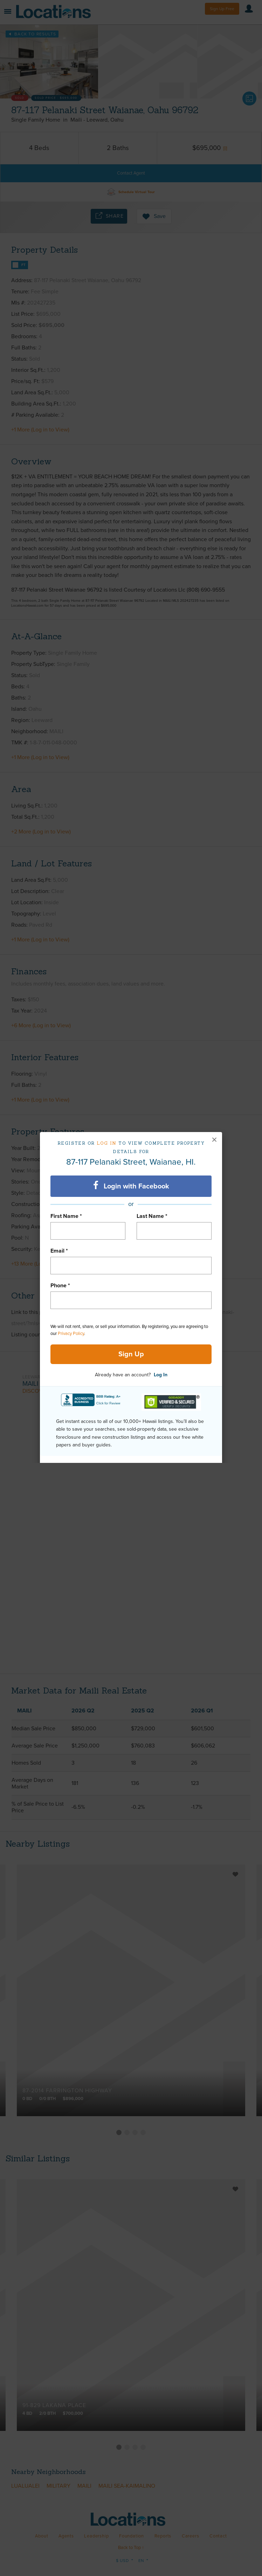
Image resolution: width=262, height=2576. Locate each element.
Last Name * (152, 1216)
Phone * (60, 1285)
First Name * (66, 1216)
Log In (160, 1375)
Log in (107, 1143)
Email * (59, 1250)
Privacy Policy (71, 1333)
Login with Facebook (131, 1186)
